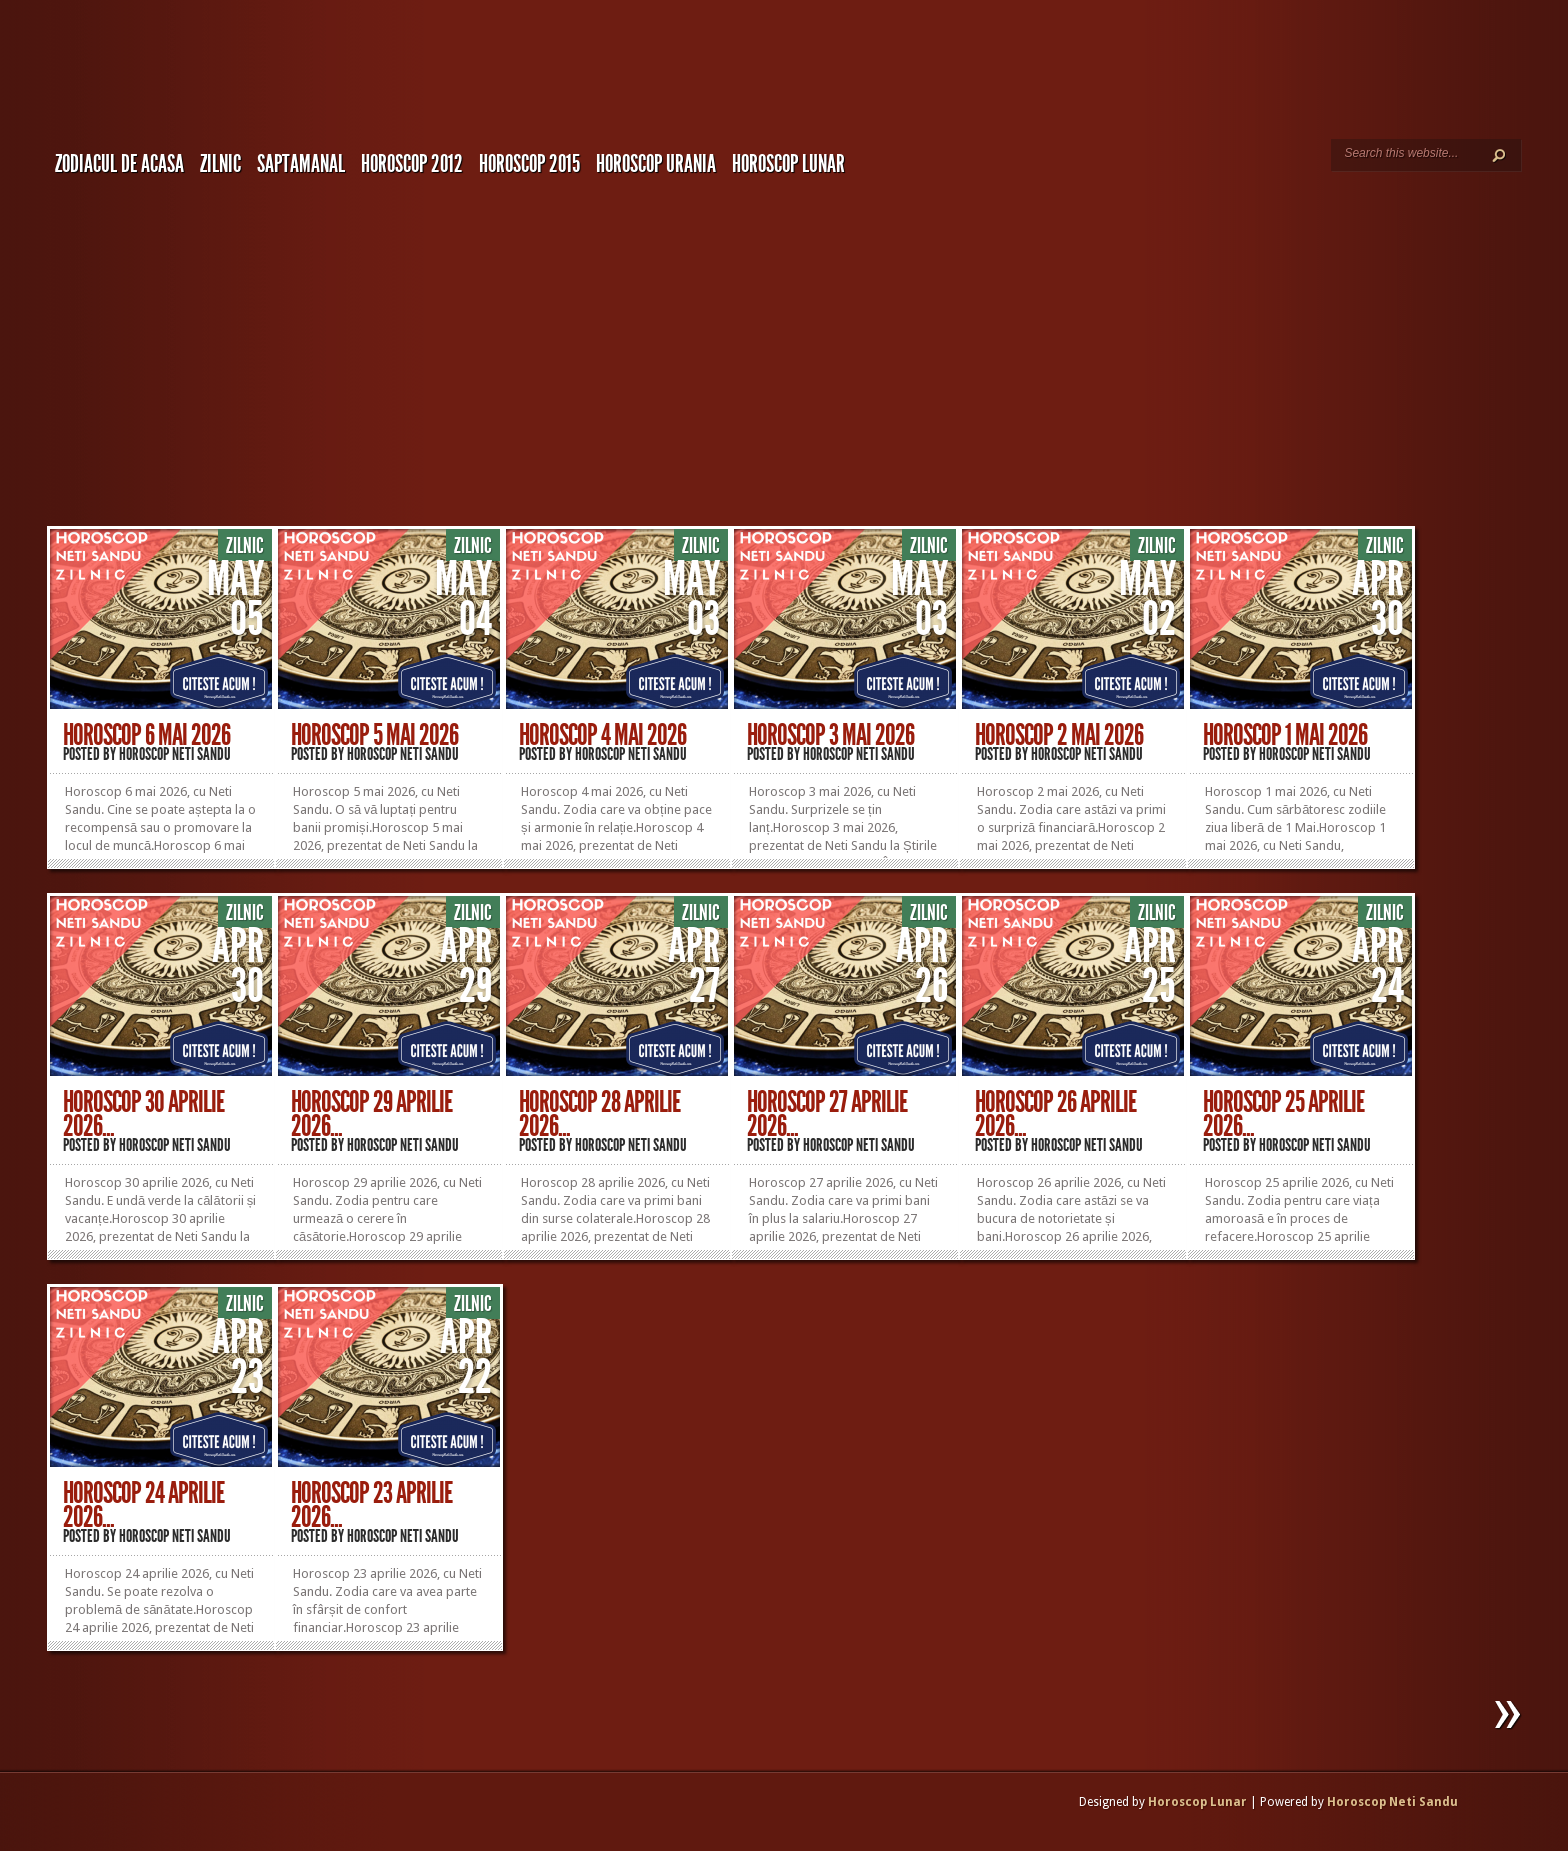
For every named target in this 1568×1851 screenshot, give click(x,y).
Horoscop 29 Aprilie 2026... (371, 1114)
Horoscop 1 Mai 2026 (1285, 735)
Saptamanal (301, 164)
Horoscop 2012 (412, 164)
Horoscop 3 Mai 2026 (830, 735)
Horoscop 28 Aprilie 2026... (599, 1114)
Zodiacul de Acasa (119, 164)
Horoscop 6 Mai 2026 (146, 735)
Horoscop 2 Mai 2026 (1059, 735)
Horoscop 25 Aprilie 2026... (1283, 1114)
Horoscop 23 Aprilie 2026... (371, 1505)
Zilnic (220, 164)
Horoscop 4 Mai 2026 (602, 735)
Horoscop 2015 (529, 164)
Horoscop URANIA (656, 164)
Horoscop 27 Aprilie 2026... (827, 1114)
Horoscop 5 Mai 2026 (374, 735)
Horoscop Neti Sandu (175, 754)
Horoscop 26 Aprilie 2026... (1055, 1114)
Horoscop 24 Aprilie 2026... (143, 1505)
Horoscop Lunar (1197, 1802)
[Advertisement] (808, 336)
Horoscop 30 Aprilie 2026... (143, 1114)
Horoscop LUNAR (788, 164)
